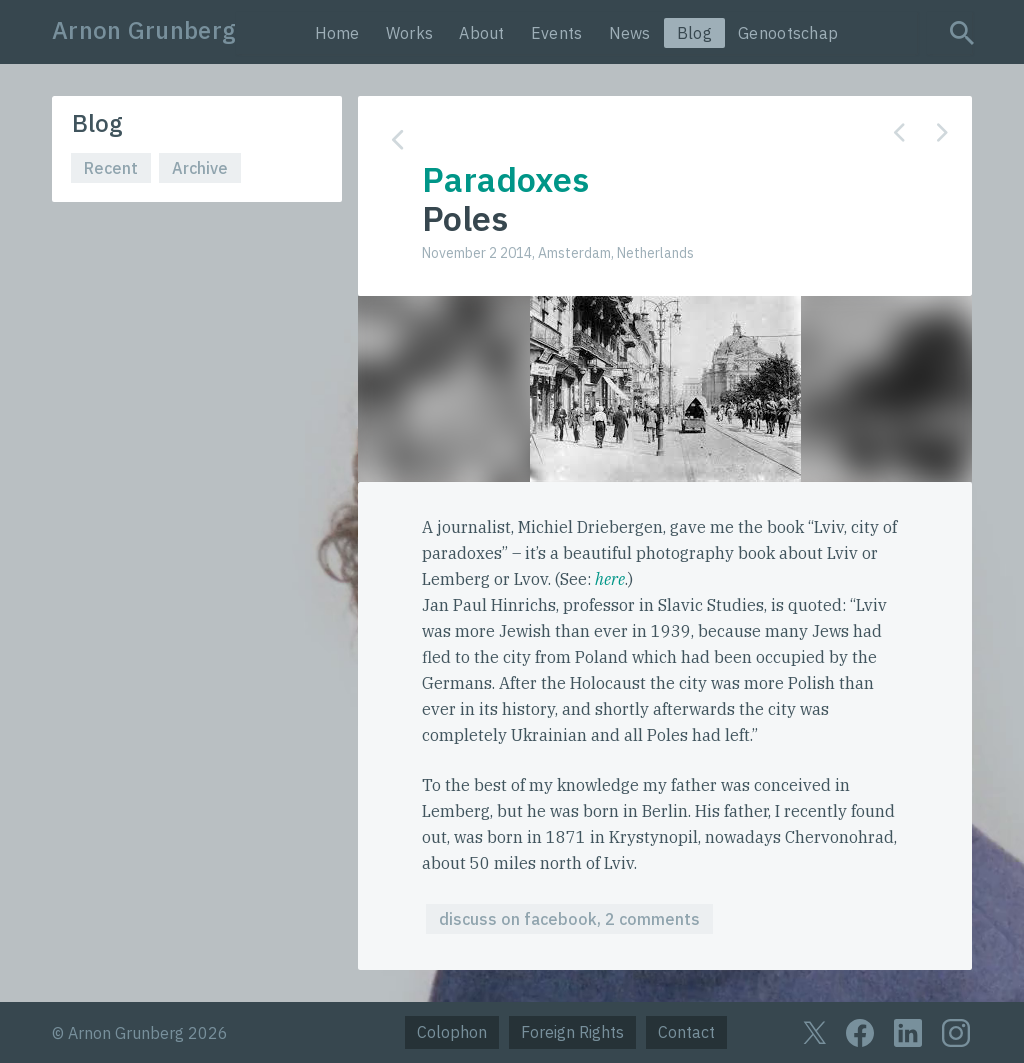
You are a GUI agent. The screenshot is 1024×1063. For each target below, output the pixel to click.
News (630, 33)
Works (410, 33)
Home (337, 33)
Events (557, 33)
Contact (686, 1032)
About (482, 33)
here (610, 579)
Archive (200, 168)
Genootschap (788, 33)
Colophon (452, 1032)
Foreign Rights (572, 1032)
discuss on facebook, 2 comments (569, 919)
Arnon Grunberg (144, 30)
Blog (694, 33)
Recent (111, 168)
